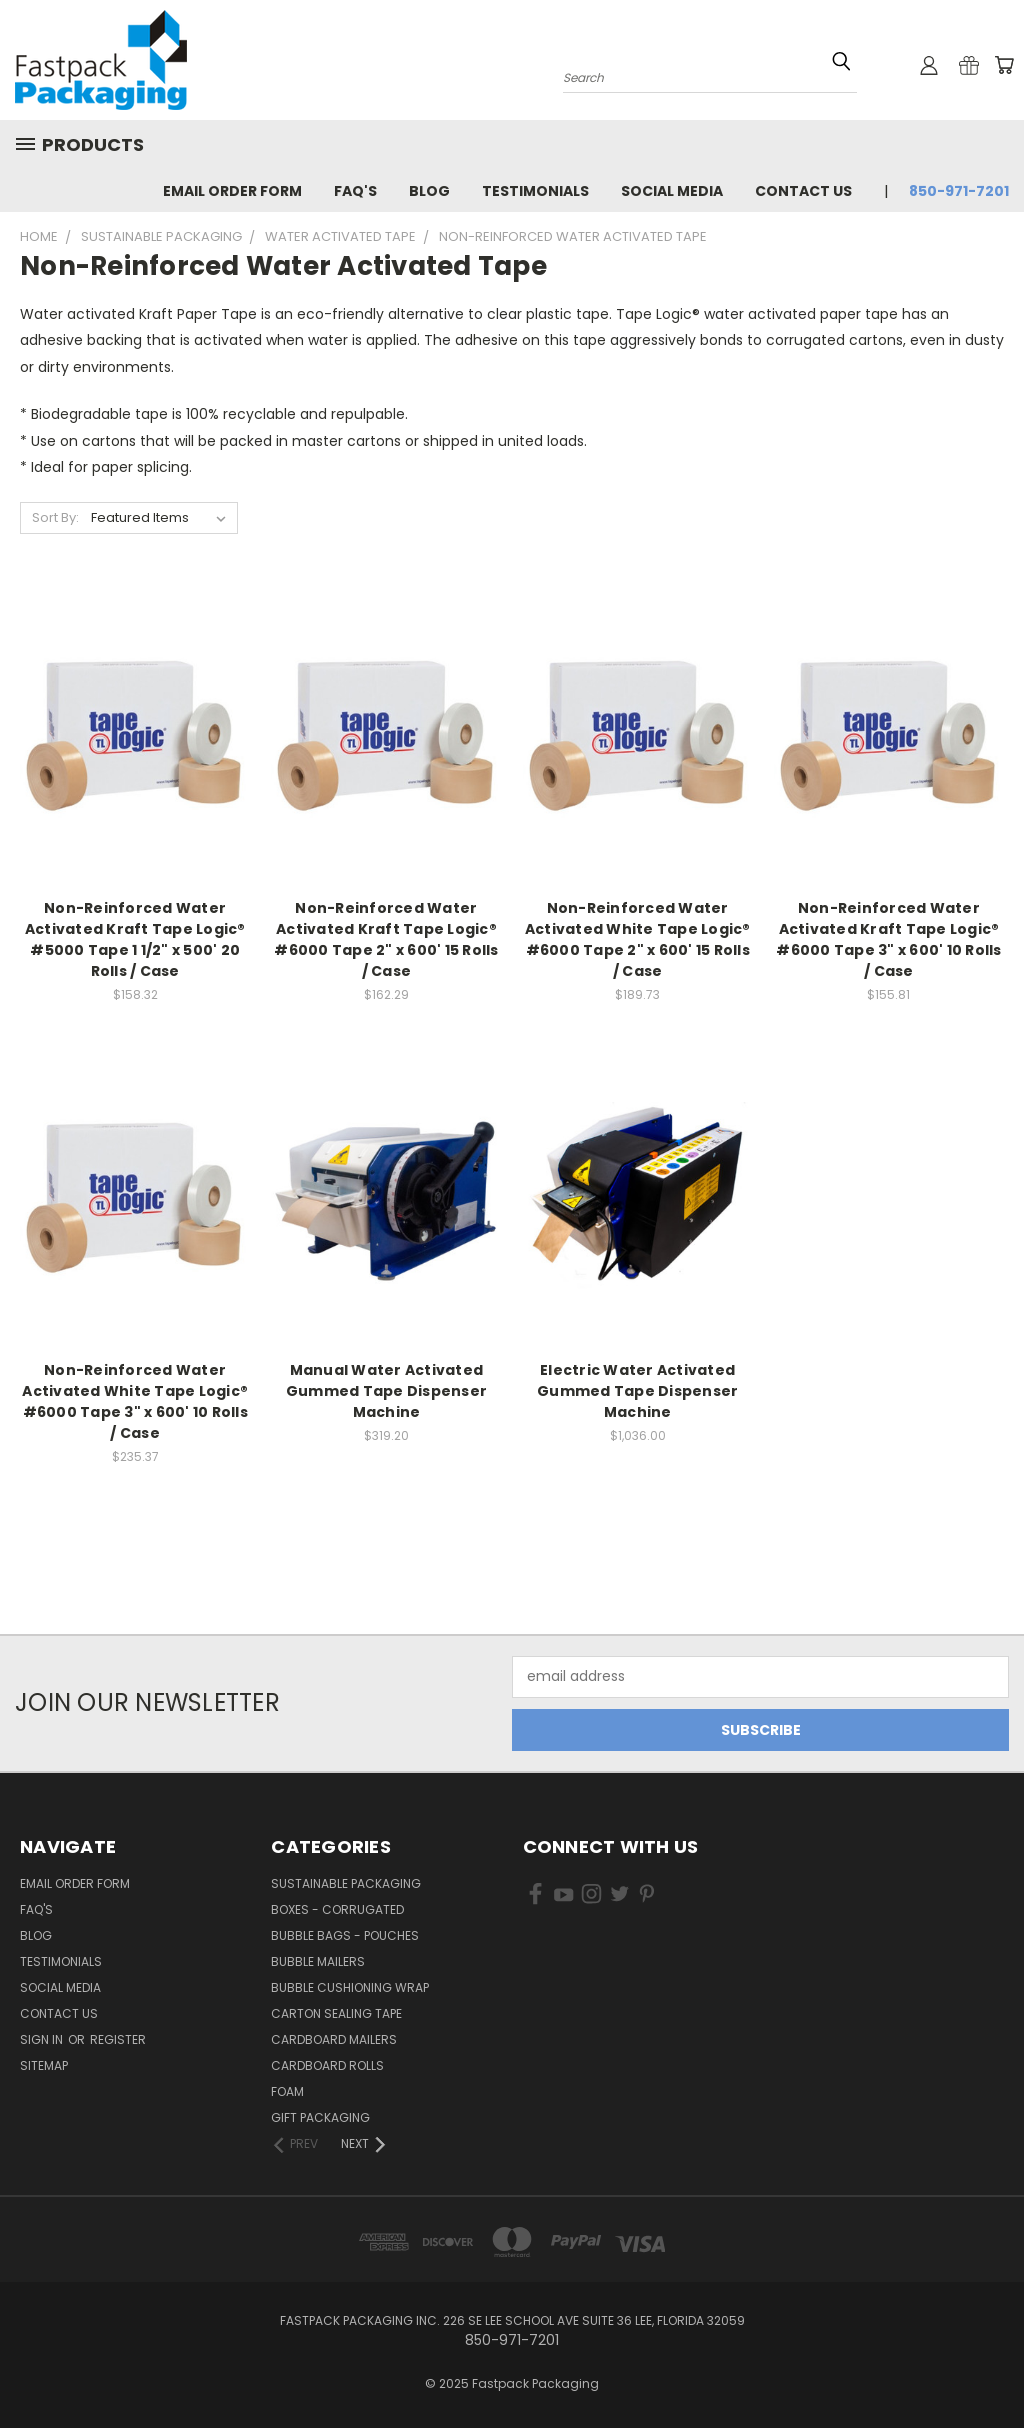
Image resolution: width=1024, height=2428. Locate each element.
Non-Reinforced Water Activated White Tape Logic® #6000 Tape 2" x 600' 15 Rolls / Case (638, 939)
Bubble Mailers (318, 1961)
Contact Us (803, 191)
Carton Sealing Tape (336, 2013)
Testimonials (535, 191)
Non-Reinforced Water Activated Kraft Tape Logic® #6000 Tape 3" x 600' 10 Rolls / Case (888, 939)
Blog (429, 191)
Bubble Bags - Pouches (345, 1935)
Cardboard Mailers (334, 2039)
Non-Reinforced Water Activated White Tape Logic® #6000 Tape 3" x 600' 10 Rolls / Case (135, 1401)
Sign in (43, 2039)
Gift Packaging (320, 2117)
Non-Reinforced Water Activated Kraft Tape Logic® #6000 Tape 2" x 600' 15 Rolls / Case (386, 939)
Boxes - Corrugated (337, 1909)
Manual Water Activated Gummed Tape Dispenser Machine (386, 1391)
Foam (287, 2091)
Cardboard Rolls (327, 2065)
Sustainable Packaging (346, 1883)
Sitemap (44, 2065)
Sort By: (55, 517)
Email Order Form (232, 191)
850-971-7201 (959, 191)
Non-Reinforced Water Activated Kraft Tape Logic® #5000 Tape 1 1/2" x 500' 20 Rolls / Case (135, 939)
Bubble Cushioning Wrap (350, 1987)
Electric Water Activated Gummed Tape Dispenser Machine (637, 1391)
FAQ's (355, 191)
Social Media (672, 191)
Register (118, 2039)
